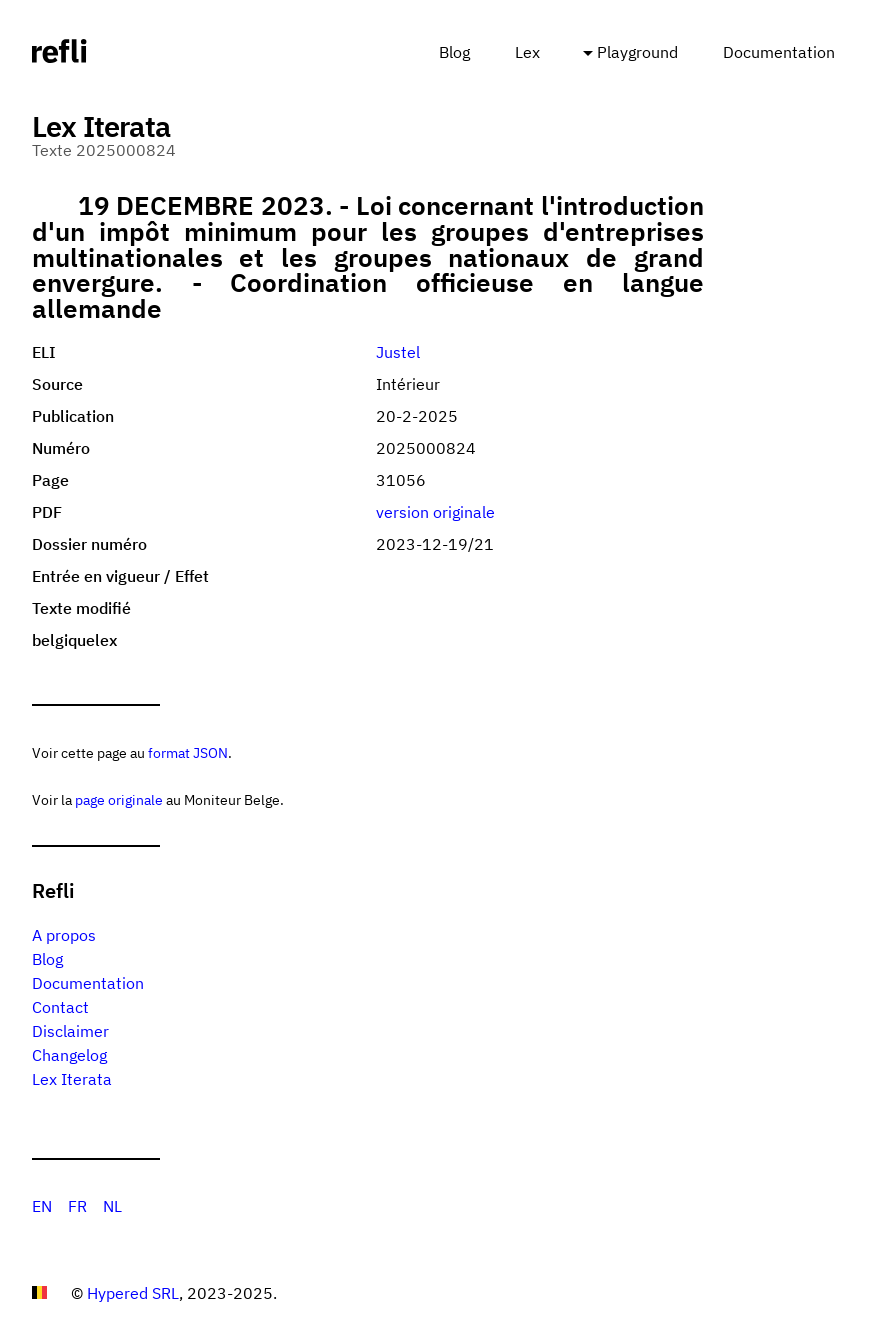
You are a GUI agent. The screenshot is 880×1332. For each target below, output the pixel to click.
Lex (527, 52)
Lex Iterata (72, 1079)
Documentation (779, 52)
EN (42, 1206)
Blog (454, 52)
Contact (60, 1007)
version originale (435, 512)
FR (77, 1206)
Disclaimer (70, 1031)
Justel (398, 352)
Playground (637, 52)
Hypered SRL (133, 1293)
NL (112, 1206)
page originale (119, 799)
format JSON (188, 752)
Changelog (69, 1055)
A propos (64, 935)
